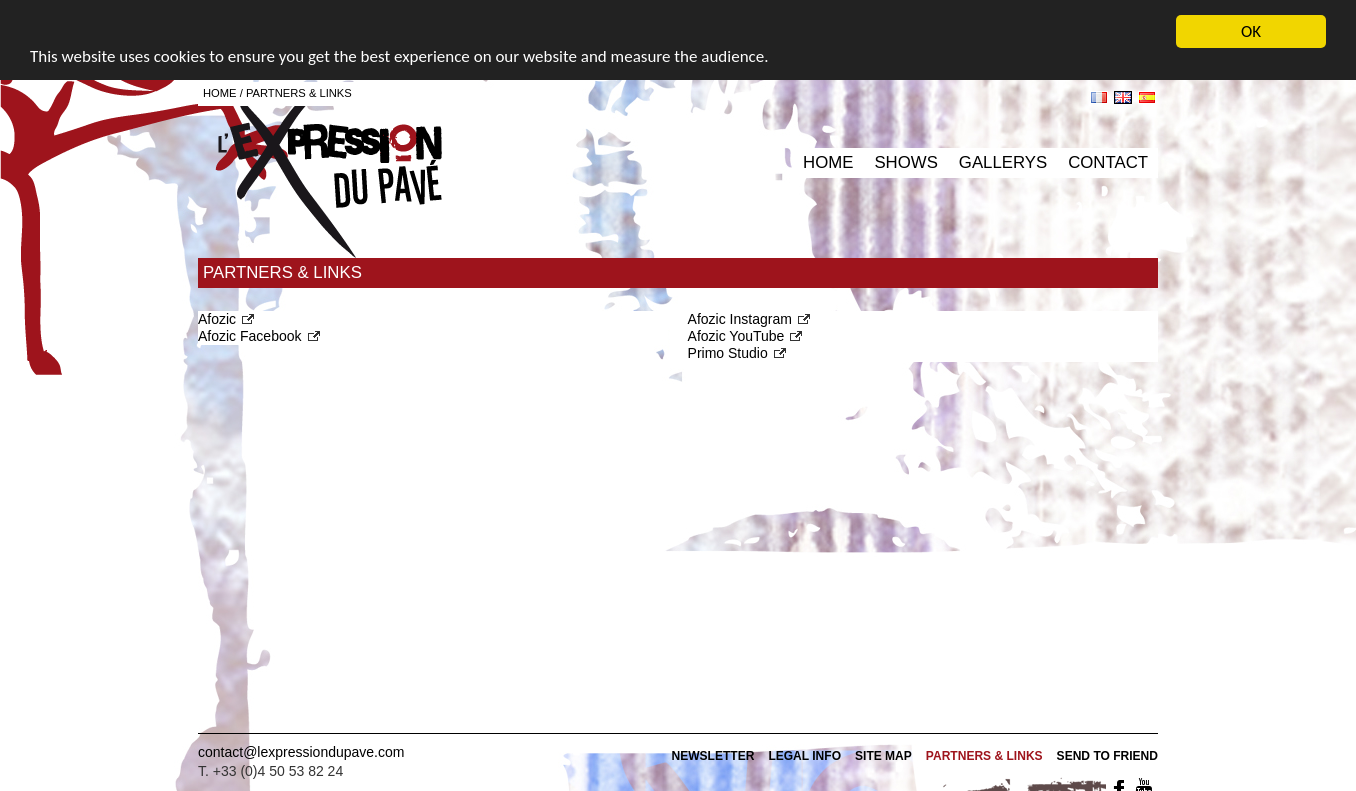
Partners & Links (299, 93)
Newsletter (712, 756)
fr (1099, 97)
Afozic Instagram (740, 318)
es (1147, 97)
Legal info (804, 756)
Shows (905, 162)
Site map (883, 756)
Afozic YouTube (736, 336)
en (1123, 97)
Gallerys (1003, 162)
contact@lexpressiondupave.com (301, 752)
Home (828, 162)
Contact (1108, 162)
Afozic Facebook (250, 336)
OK (1251, 31)
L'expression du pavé (330, 175)
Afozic (217, 318)
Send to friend (1107, 756)
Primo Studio (728, 353)
